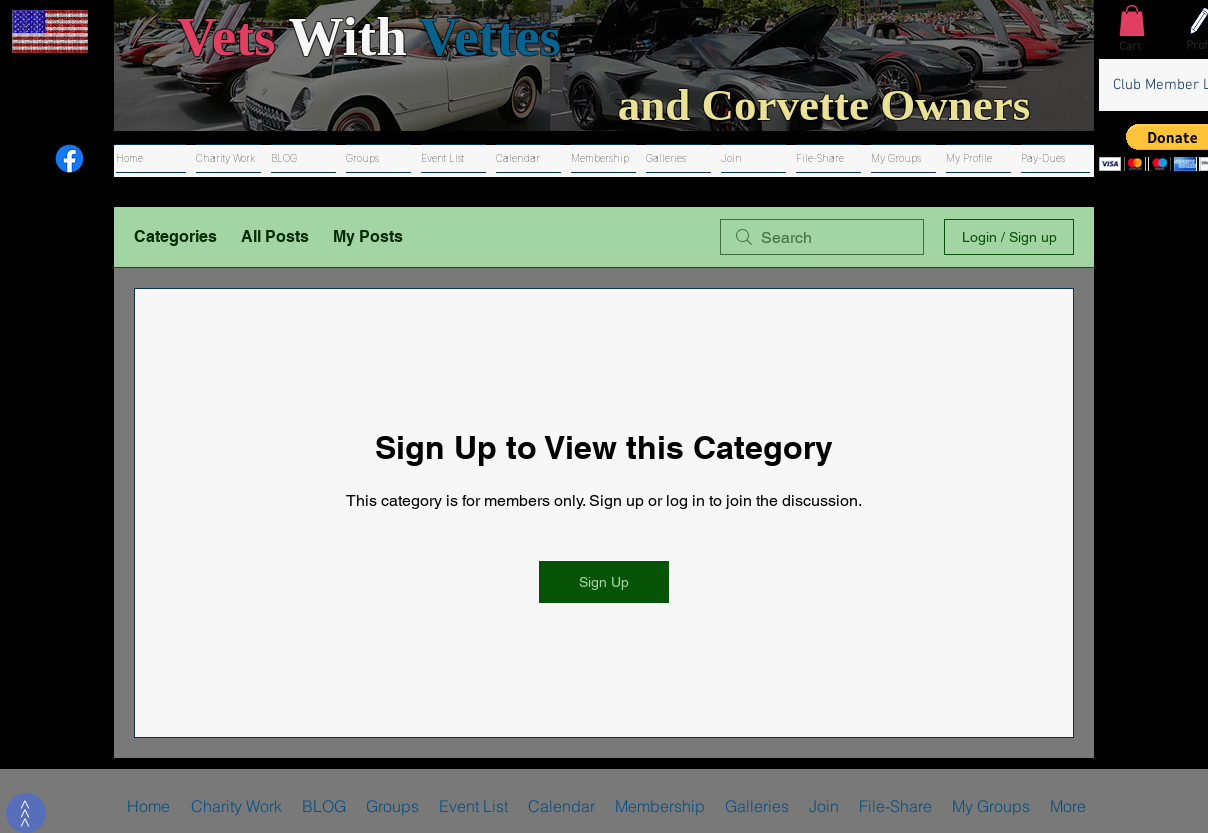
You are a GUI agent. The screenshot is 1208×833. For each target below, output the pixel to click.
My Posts (368, 236)
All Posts (275, 236)
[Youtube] (24, 158)
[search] (822, 237)
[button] (1132, 20)
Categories (175, 236)
